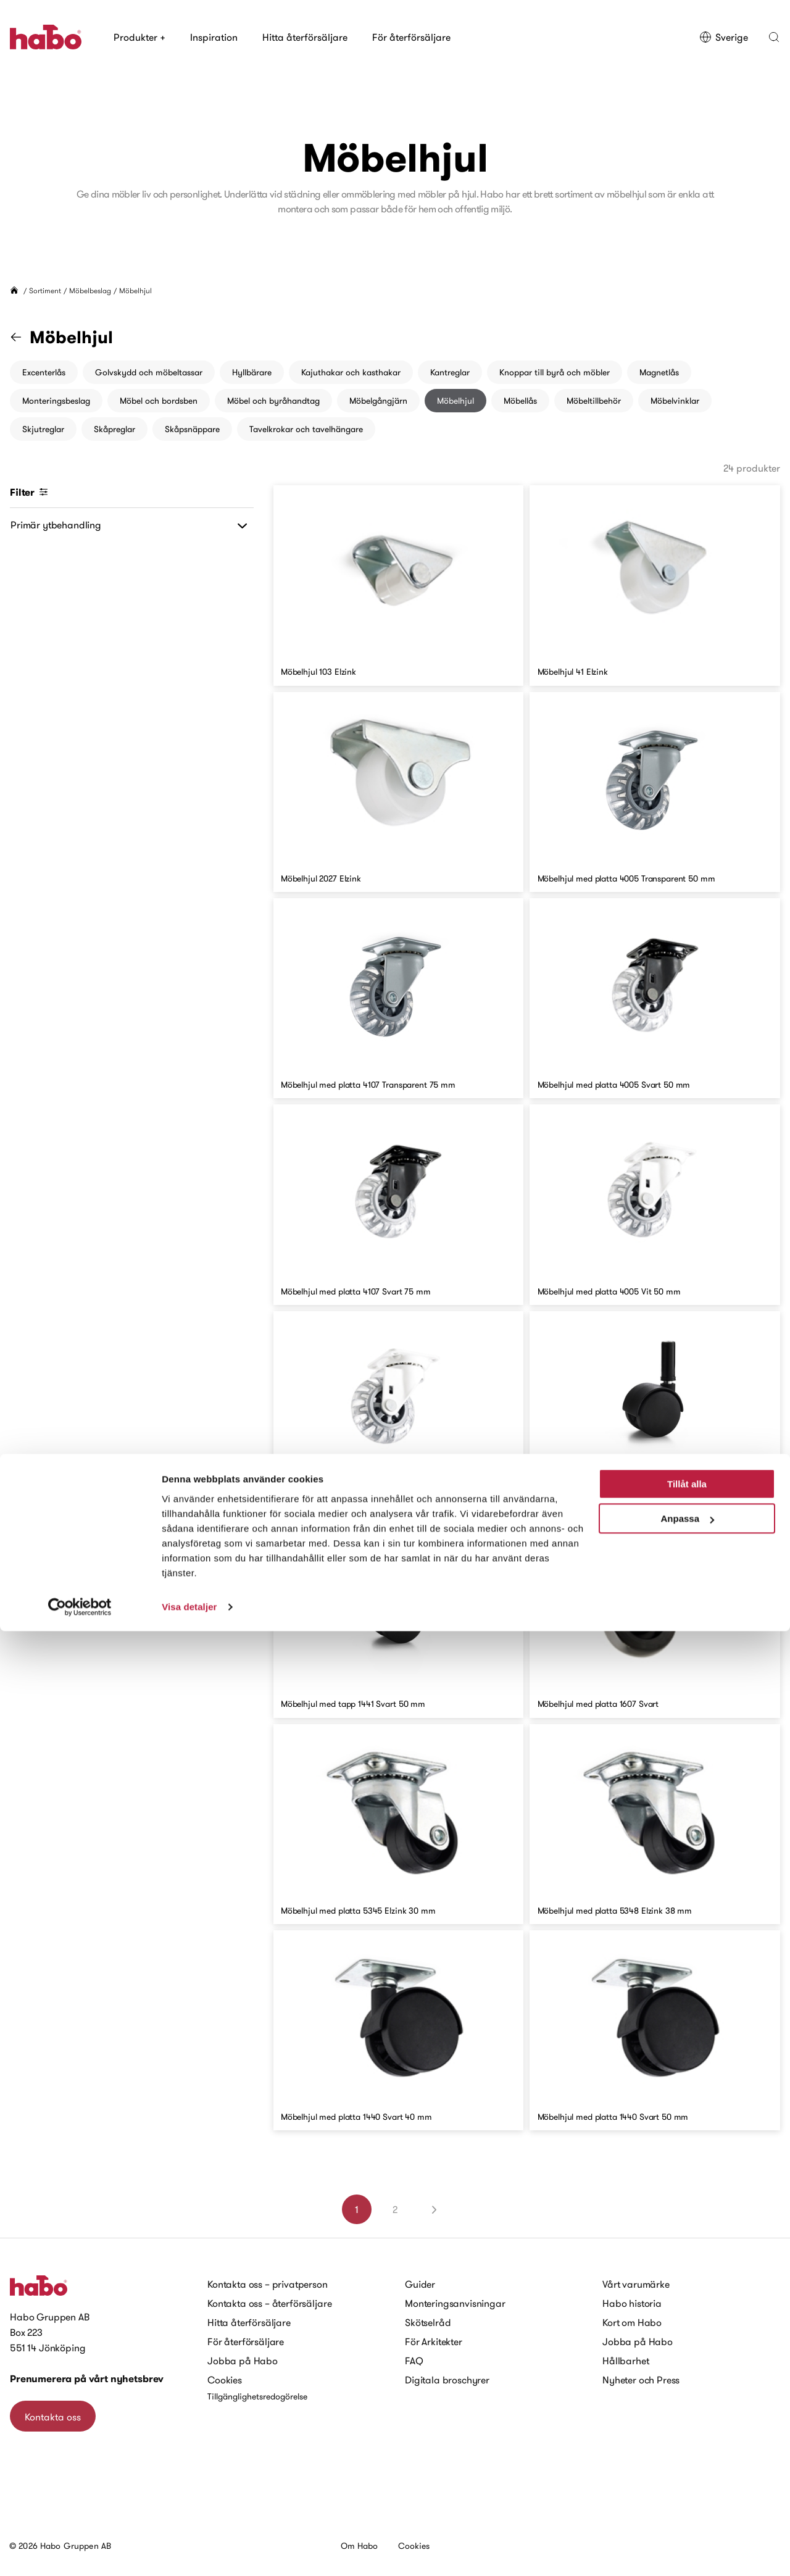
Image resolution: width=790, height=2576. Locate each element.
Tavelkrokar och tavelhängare (306, 429)
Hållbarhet (625, 2360)
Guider (420, 2284)
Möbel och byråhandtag (273, 400)
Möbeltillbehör (594, 400)
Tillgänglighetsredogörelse (257, 2396)
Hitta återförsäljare (304, 37)
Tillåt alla (687, 2429)
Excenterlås (43, 372)
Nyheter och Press (641, 2380)
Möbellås (520, 400)
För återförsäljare (411, 37)
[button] (774, 37)
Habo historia (632, 2303)
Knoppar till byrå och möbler (554, 372)
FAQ (414, 2360)
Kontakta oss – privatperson (267, 2284)
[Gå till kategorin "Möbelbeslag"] (23, 337)
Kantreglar (450, 372)
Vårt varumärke (636, 2284)
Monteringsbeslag (56, 400)
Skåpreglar (114, 429)
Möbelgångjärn (378, 400)
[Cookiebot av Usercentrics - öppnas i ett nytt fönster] (80, 2552)
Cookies (224, 2380)
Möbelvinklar (675, 400)
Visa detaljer (189, 2551)
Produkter (139, 37)
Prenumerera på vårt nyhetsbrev (87, 2378)
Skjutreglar (43, 429)
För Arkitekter (433, 2341)
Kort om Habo (632, 2322)
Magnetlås (659, 372)
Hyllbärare (252, 372)
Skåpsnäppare (192, 429)
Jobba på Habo (242, 2360)
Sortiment (45, 290)
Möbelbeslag (90, 290)
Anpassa (687, 2463)
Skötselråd (428, 2322)
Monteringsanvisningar (455, 2303)
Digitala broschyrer (447, 2380)
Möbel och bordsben (159, 400)
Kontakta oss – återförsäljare (269, 2303)
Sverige (723, 37)
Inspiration (214, 37)
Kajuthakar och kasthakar (351, 372)
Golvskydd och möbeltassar (148, 372)
